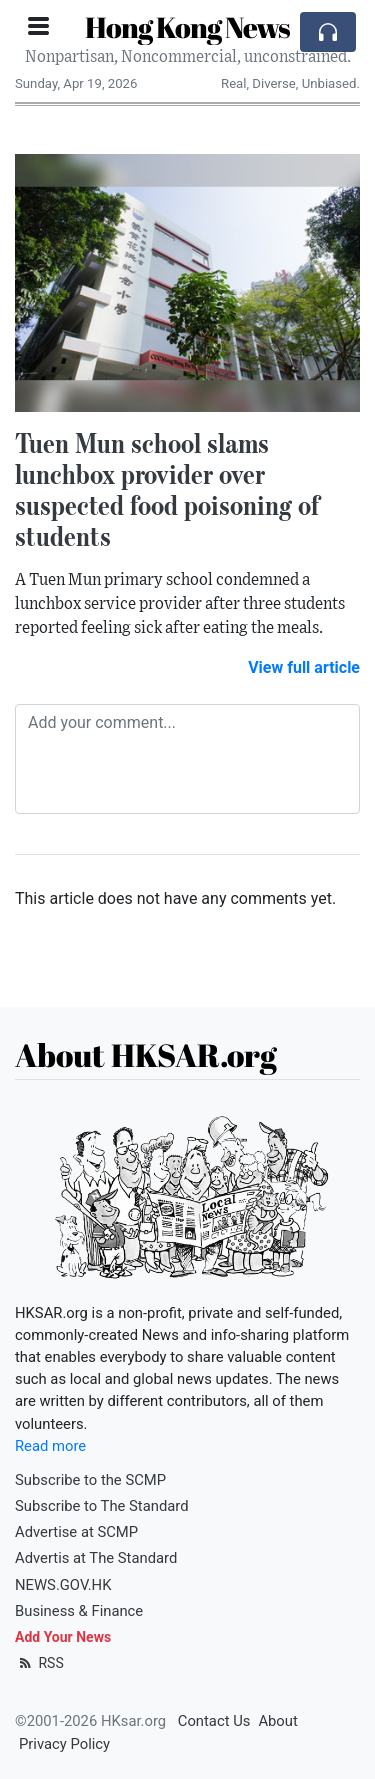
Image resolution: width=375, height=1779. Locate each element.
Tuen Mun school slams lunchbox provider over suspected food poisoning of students (167, 489)
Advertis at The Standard (96, 1558)
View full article (304, 667)
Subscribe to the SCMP (90, 1480)
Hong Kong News (187, 27)
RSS (39, 1663)
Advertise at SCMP (76, 1532)
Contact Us (214, 1721)
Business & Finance (79, 1611)
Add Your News (63, 1637)
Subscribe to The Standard (102, 1506)
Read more (50, 1446)
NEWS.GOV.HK (63, 1585)
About (277, 1721)
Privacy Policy (64, 1744)
